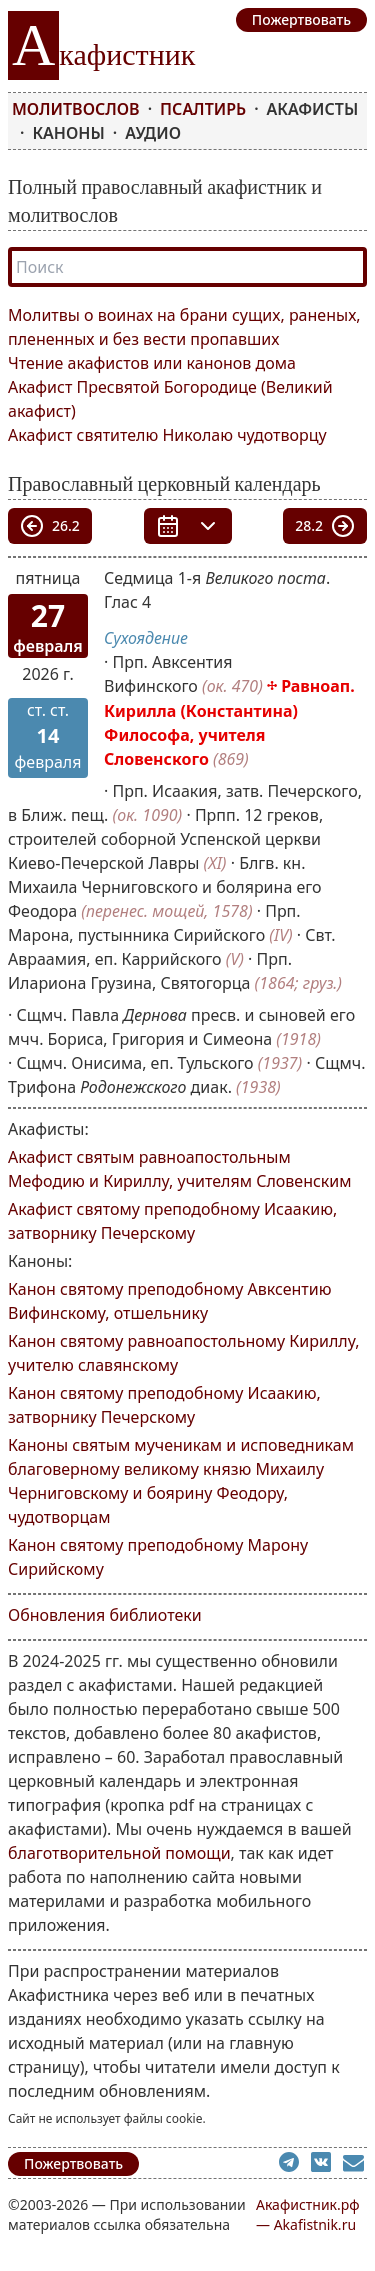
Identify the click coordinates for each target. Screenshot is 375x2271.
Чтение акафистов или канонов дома (152, 363)
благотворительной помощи (119, 1853)
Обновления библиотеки (105, 1615)
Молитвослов (76, 109)
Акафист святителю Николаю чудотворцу (167, 435)
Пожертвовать (73, 2163)
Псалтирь (203, 109)
